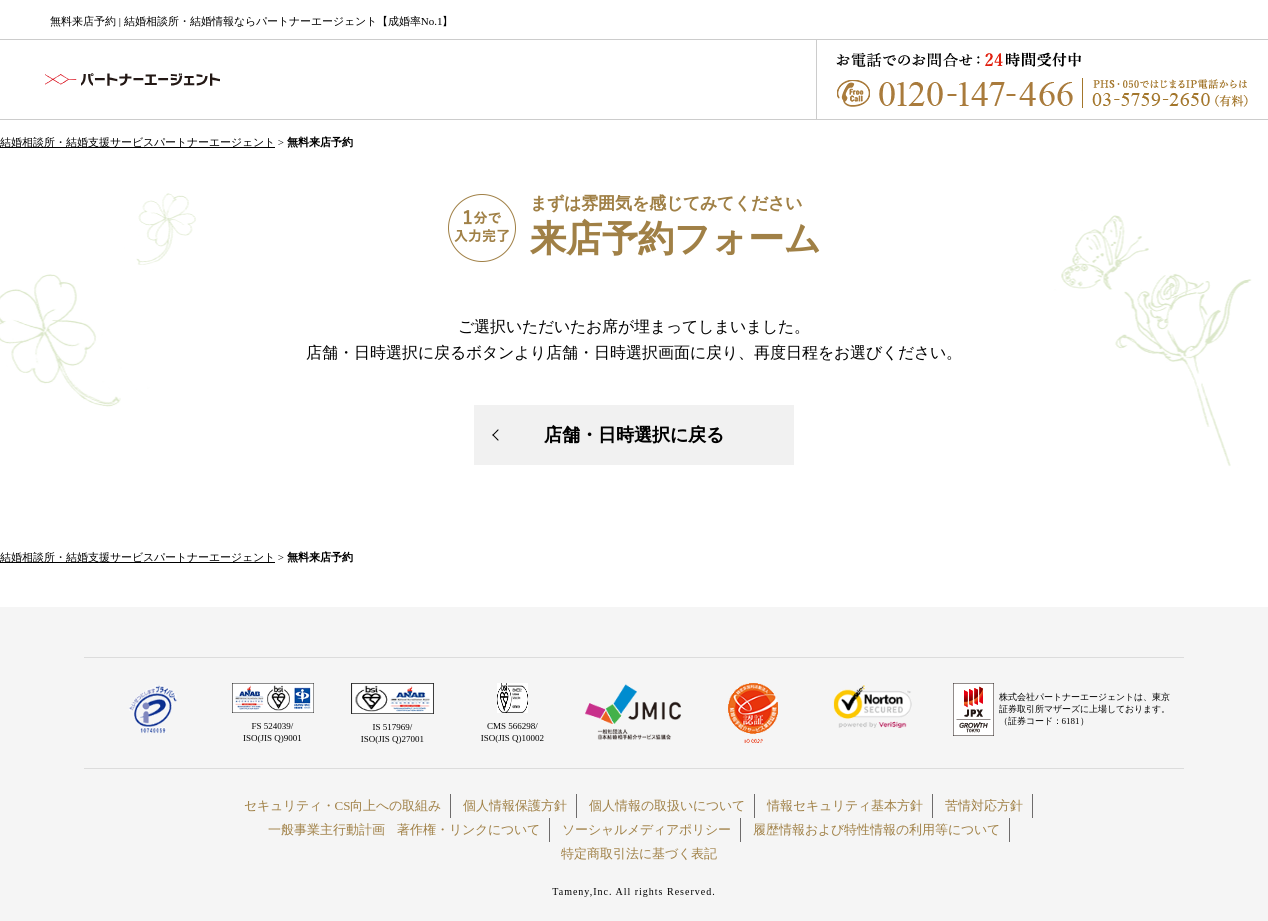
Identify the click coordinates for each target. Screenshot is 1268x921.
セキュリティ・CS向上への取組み (343, 805)
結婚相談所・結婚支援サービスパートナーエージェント (137, 142)
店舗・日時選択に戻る (634, 435)
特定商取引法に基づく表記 (639, 853)
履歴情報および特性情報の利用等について (876, 829)
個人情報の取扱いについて (667, 805)
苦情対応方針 (984, 805)
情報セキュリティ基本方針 (845, 805)
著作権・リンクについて (468, 829)
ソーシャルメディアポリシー (646, 829)
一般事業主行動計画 (326, 829)
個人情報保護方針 (515, 805)
